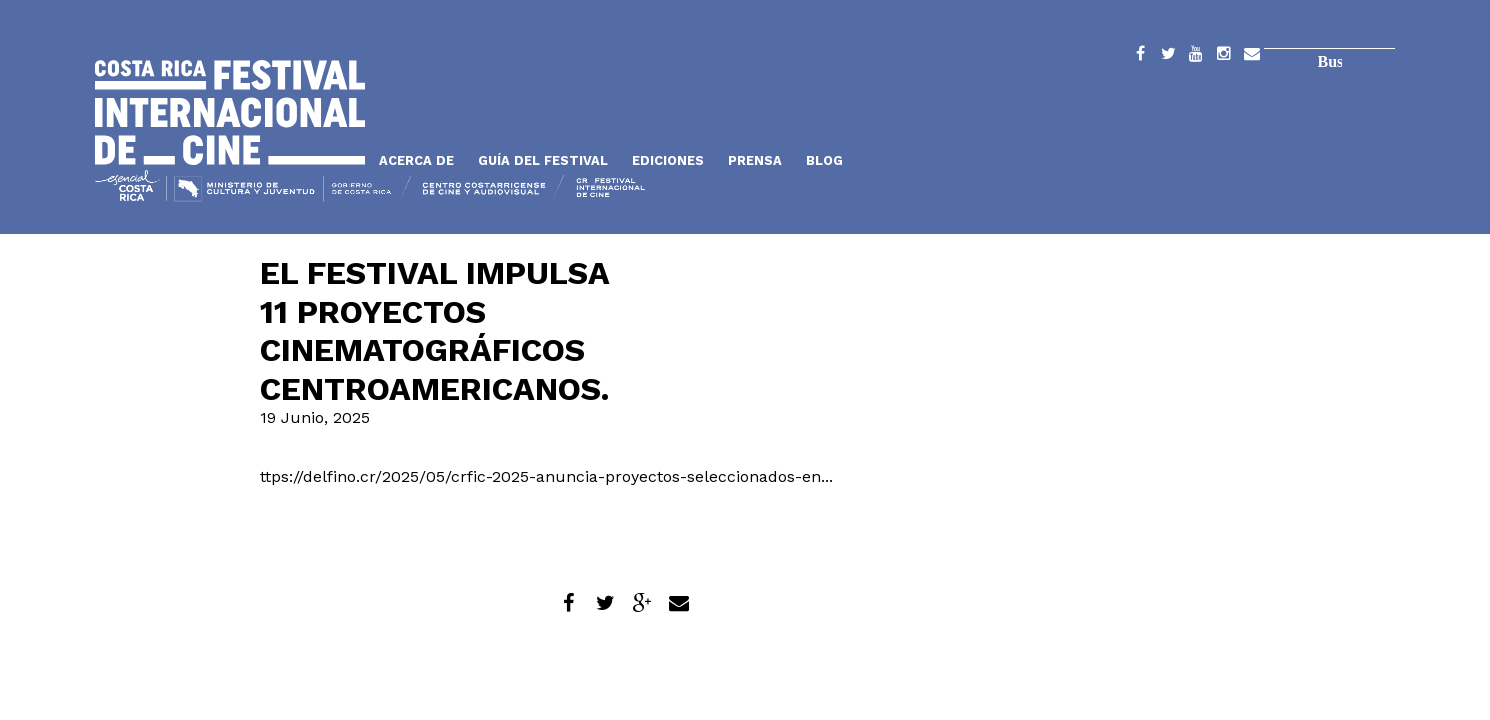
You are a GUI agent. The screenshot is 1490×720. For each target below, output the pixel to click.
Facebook (1140, 57)
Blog (824, 160)
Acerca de (416, 160)
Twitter (1168, 57)
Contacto (1252, 57)
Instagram (1224, 57)
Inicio (230, 112)
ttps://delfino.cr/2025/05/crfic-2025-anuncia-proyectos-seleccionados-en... (546, 476)
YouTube (1196, 57)
